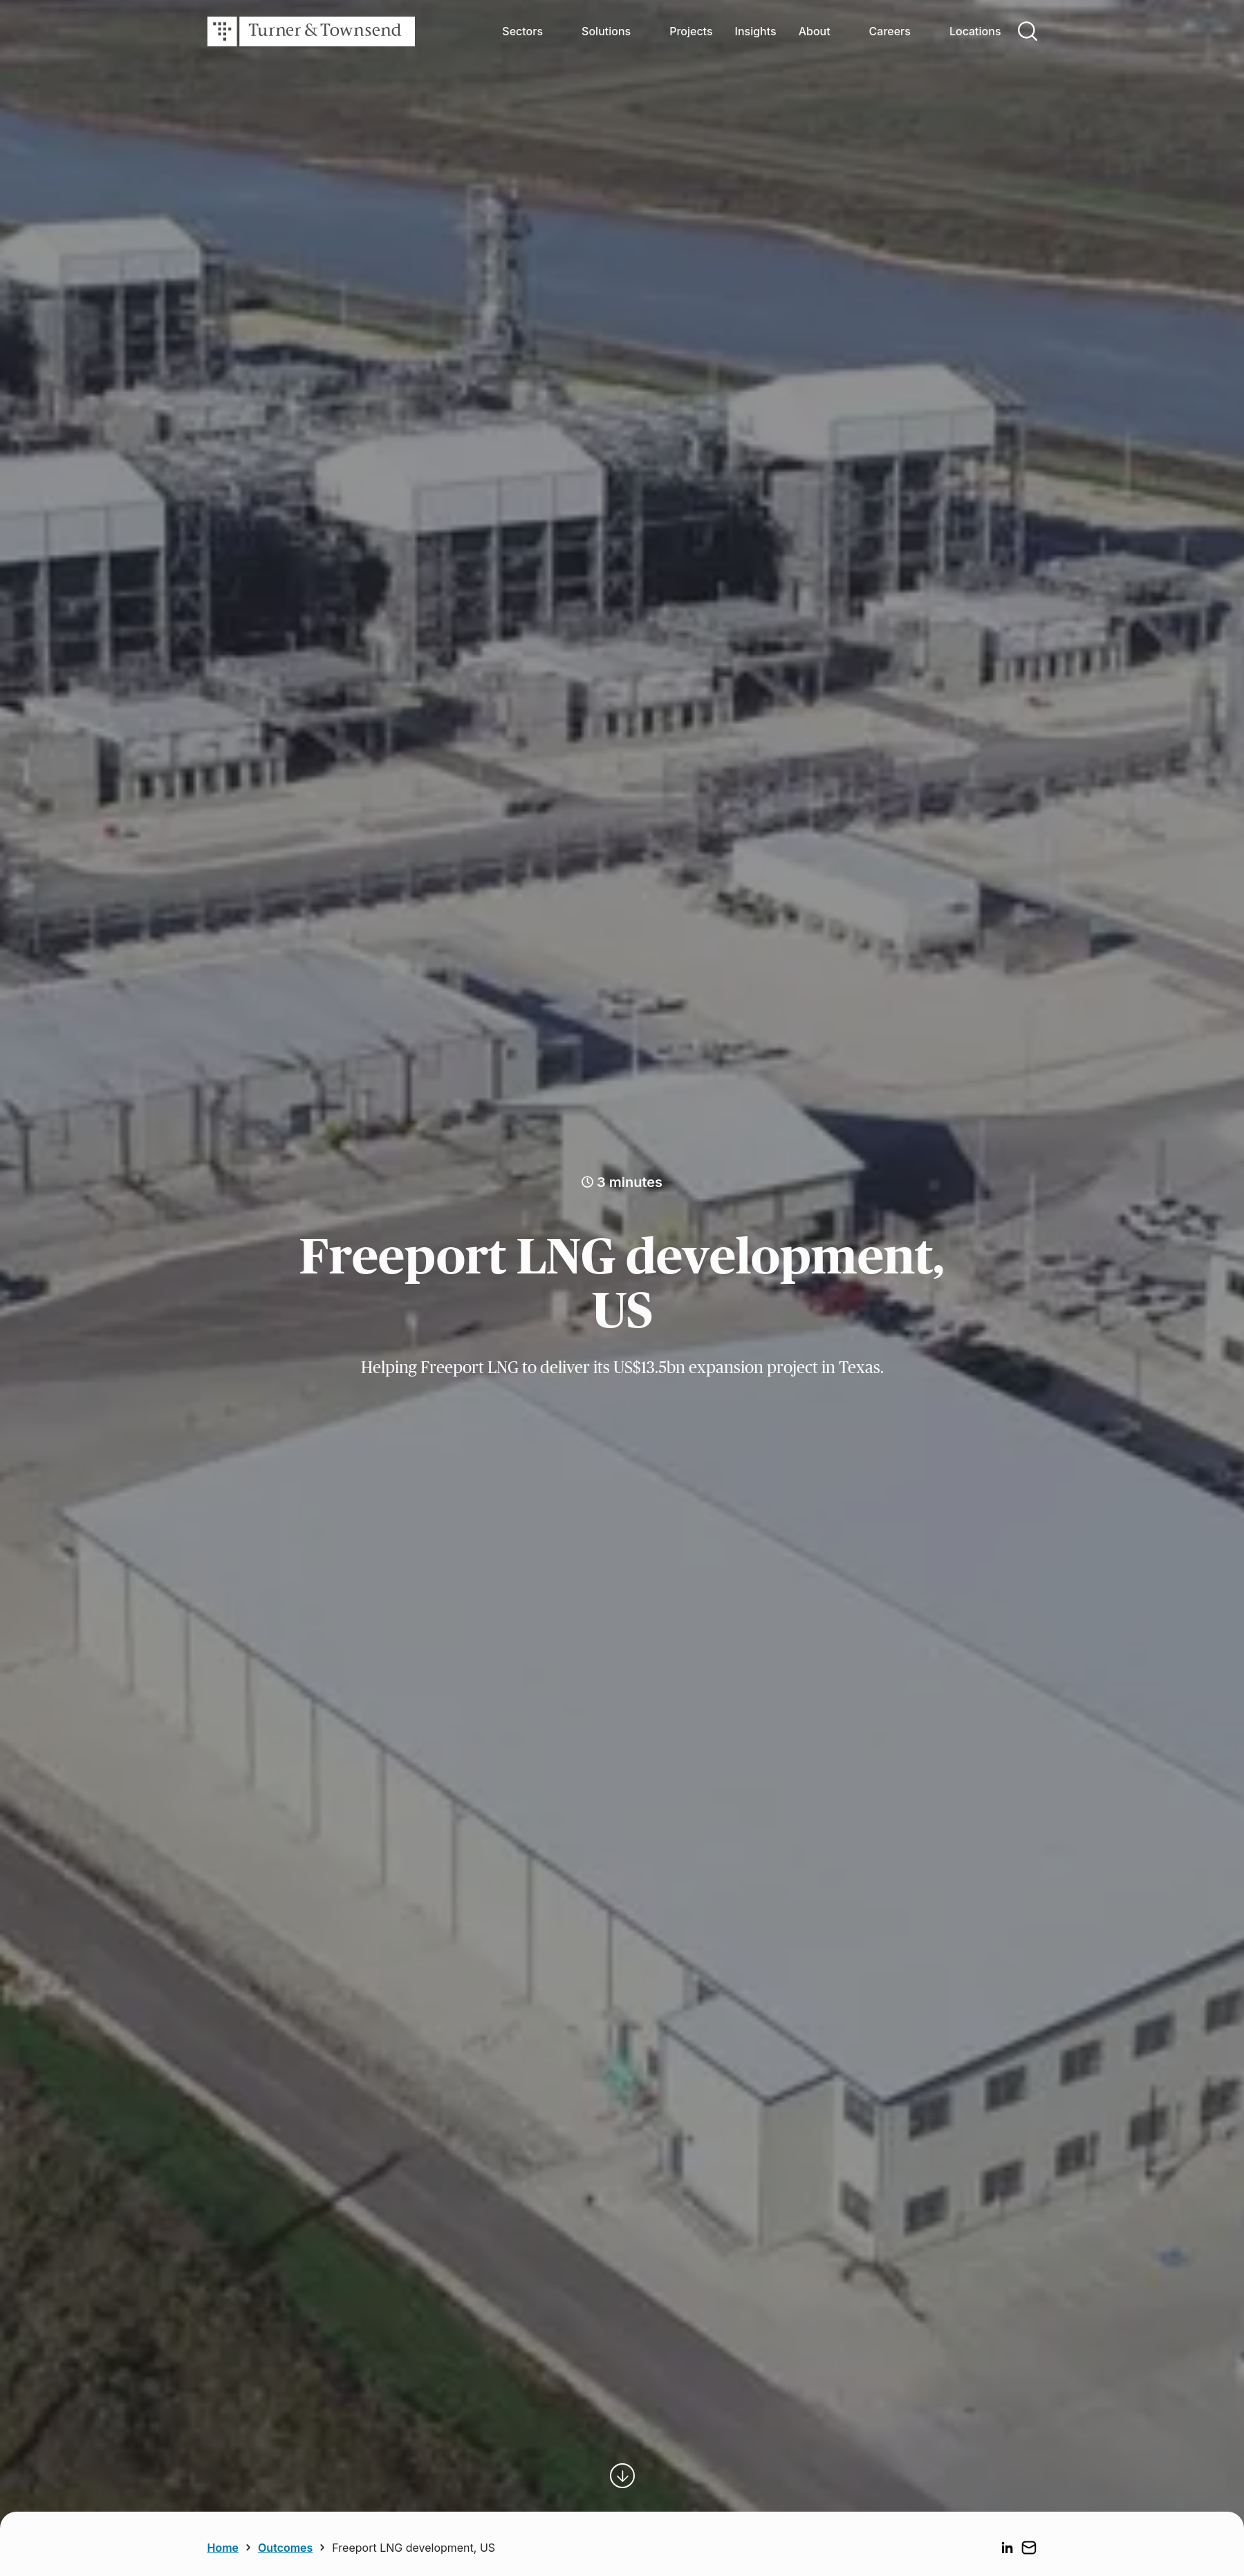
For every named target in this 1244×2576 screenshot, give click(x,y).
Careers (890, 31)
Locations (975, 31)
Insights (756, 31)
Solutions (606, 31)
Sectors (522, 31)
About (814, 31)
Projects (690, 31)
